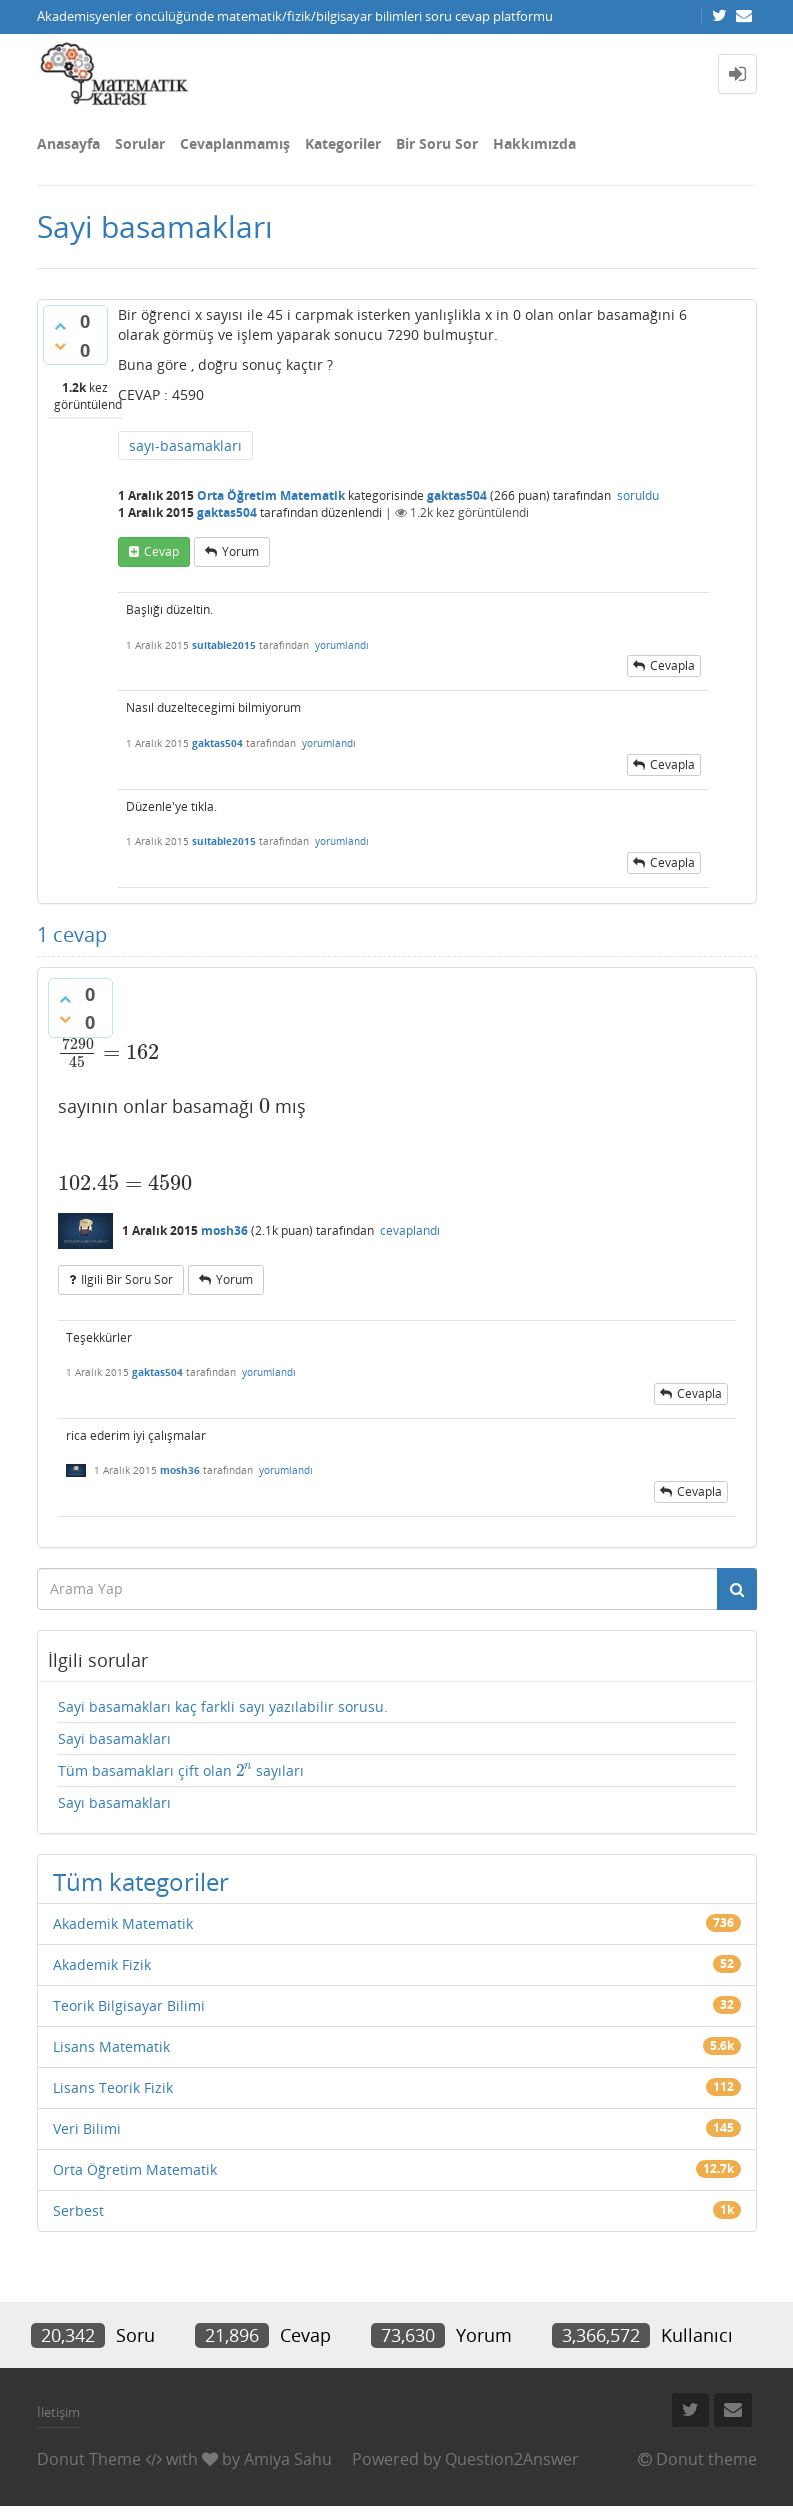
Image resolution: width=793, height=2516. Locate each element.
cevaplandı (410, 1230)
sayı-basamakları (185, 445)
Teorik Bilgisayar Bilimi (129, 2005)
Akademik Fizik (102, 1964)
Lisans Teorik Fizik (113, 2087)
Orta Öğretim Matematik (271, 495)
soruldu (638, 495)
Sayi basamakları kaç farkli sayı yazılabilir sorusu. (223, 1706)
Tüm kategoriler (141, 1881)
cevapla (672, 665)
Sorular (140, 143)
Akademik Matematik (123, 1923)
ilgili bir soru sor (127, 1279)
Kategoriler (343, 143)
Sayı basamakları (114, 1802)
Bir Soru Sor (437, 143)
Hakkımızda (534, 143)
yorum (240, 551)
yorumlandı (342, 645)
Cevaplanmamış (235, 143)
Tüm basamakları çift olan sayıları (181, 1771)
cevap (161, 551)
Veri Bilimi (87, 2128)
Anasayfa (68, 143)
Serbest (78, 2210)
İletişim (58, 2412)
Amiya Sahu (288, 2459)
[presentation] (109, 1052)
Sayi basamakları (114, 1738)
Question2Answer (512, 2459)
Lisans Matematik (111, 2046)
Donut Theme (89, 2459)
